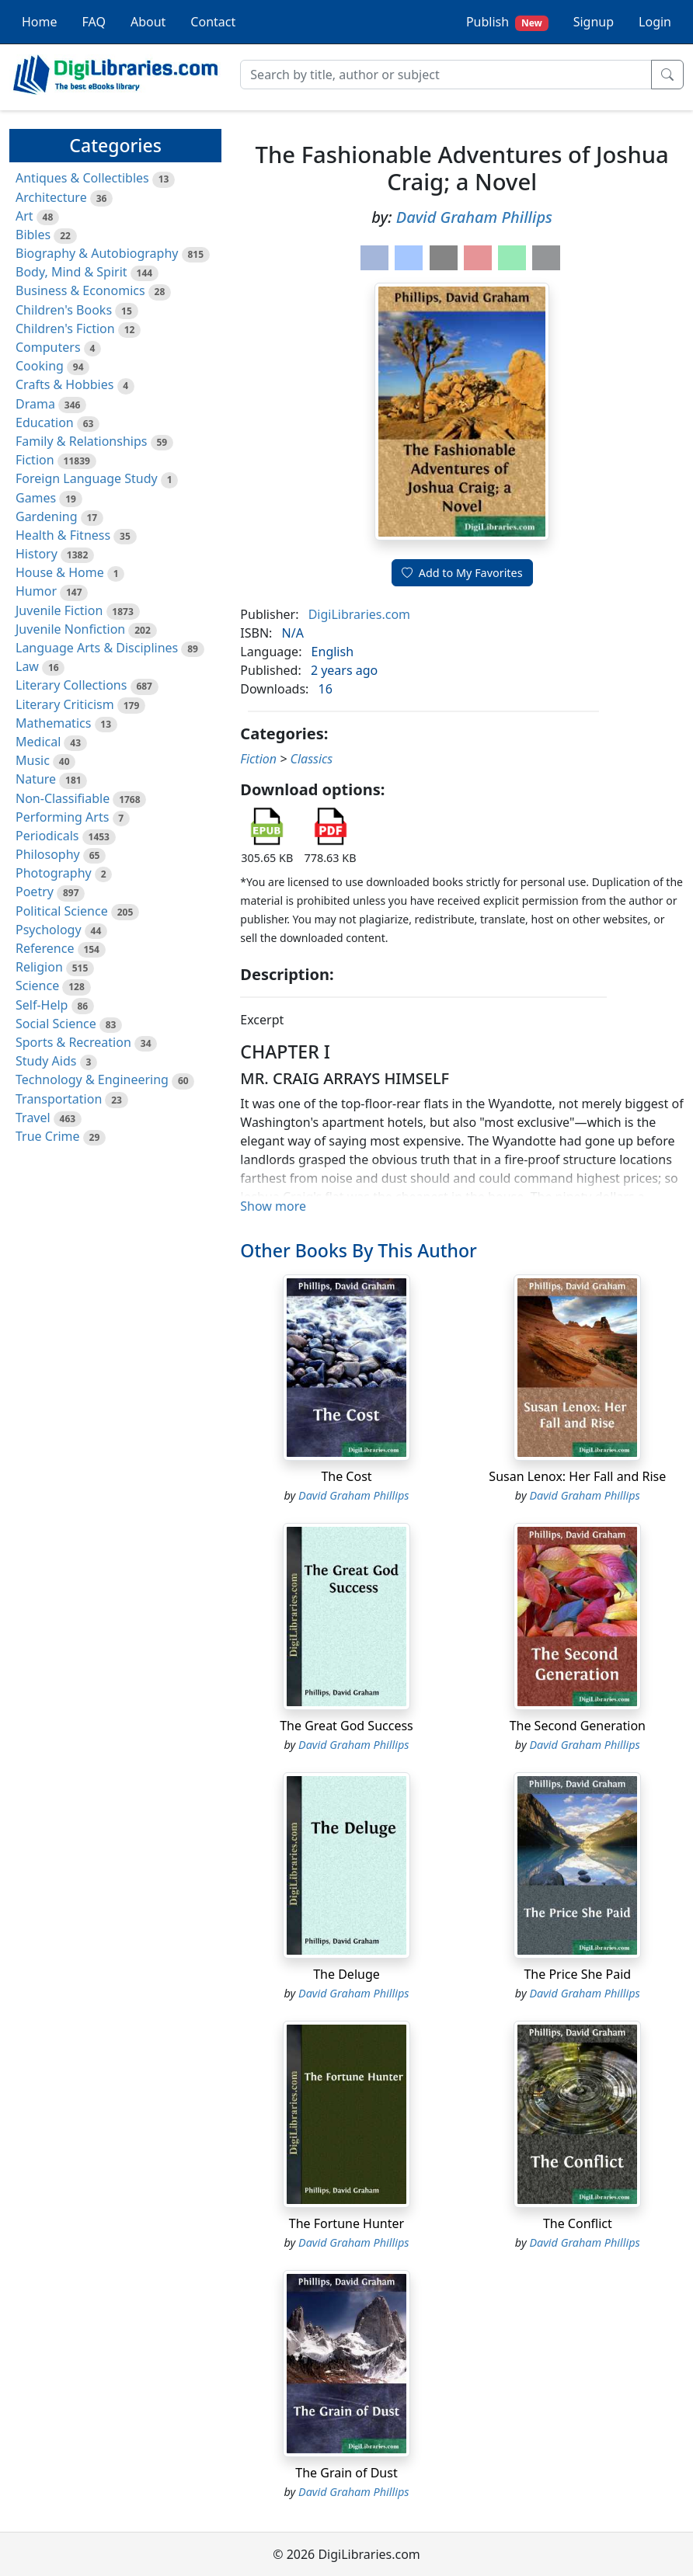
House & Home (60, 572)
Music (33, 760)
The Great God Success (346, 1725)
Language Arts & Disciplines (97, 647)
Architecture (51, 197)
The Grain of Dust (346, 2472)
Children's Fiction (65, 328)
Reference (45, 948)
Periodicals (47, 835)
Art (24, 215)
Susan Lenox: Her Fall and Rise (577, 1476)
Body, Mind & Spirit (71, 271)
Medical (38, 741)
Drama (35, 403)
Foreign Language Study (87, 478)
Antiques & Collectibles (82, 177)
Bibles (33, 234)
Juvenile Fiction (59, 610)
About (148, 21)
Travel (33, 1117)
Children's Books (64, 309)
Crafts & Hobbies (64, 384)
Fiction (35, 459)
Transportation (59, 1098)
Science (37, 985)
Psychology (49, 929)
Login (655, 21)
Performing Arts (62, 817)
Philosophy (48, 854)
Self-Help (42, 1004)
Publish (507, 22)
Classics (312, 758)
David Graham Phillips (474, 217)
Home (39, 21)
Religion (39, 966)
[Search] (446, 74)
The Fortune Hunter (346, 2223)
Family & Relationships (81, 441)
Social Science (56, 1023)
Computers (48, 347)
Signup (593, 21)
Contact (212, 21)
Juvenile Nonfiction (70, 629)
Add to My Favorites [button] (462, 572)
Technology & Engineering (92, 1079)
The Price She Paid (577, 1974)
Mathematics (53, 723)
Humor (36, 591)
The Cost (346, 1476)
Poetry (35, 891)
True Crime (48, 1136)
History (36, 553)
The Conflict (577, 2223)
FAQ (94, 21)
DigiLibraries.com (359, 614)
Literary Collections (71, 685)
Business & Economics (80, 290)
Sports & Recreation (73, 1042)
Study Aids (46, 1060)
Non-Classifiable (63, 798)
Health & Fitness (63, 535)
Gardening (47, 516)
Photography (54, 872)
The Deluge (346, 1974)
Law (27, 666)
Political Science (62, 911)
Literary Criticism (65, 704)
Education (45, 422)
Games (36, 497)
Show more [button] (273, 1206)
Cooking (40, 365)
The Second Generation (578, 1725)
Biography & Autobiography (97, 253)
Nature (36, 778)
